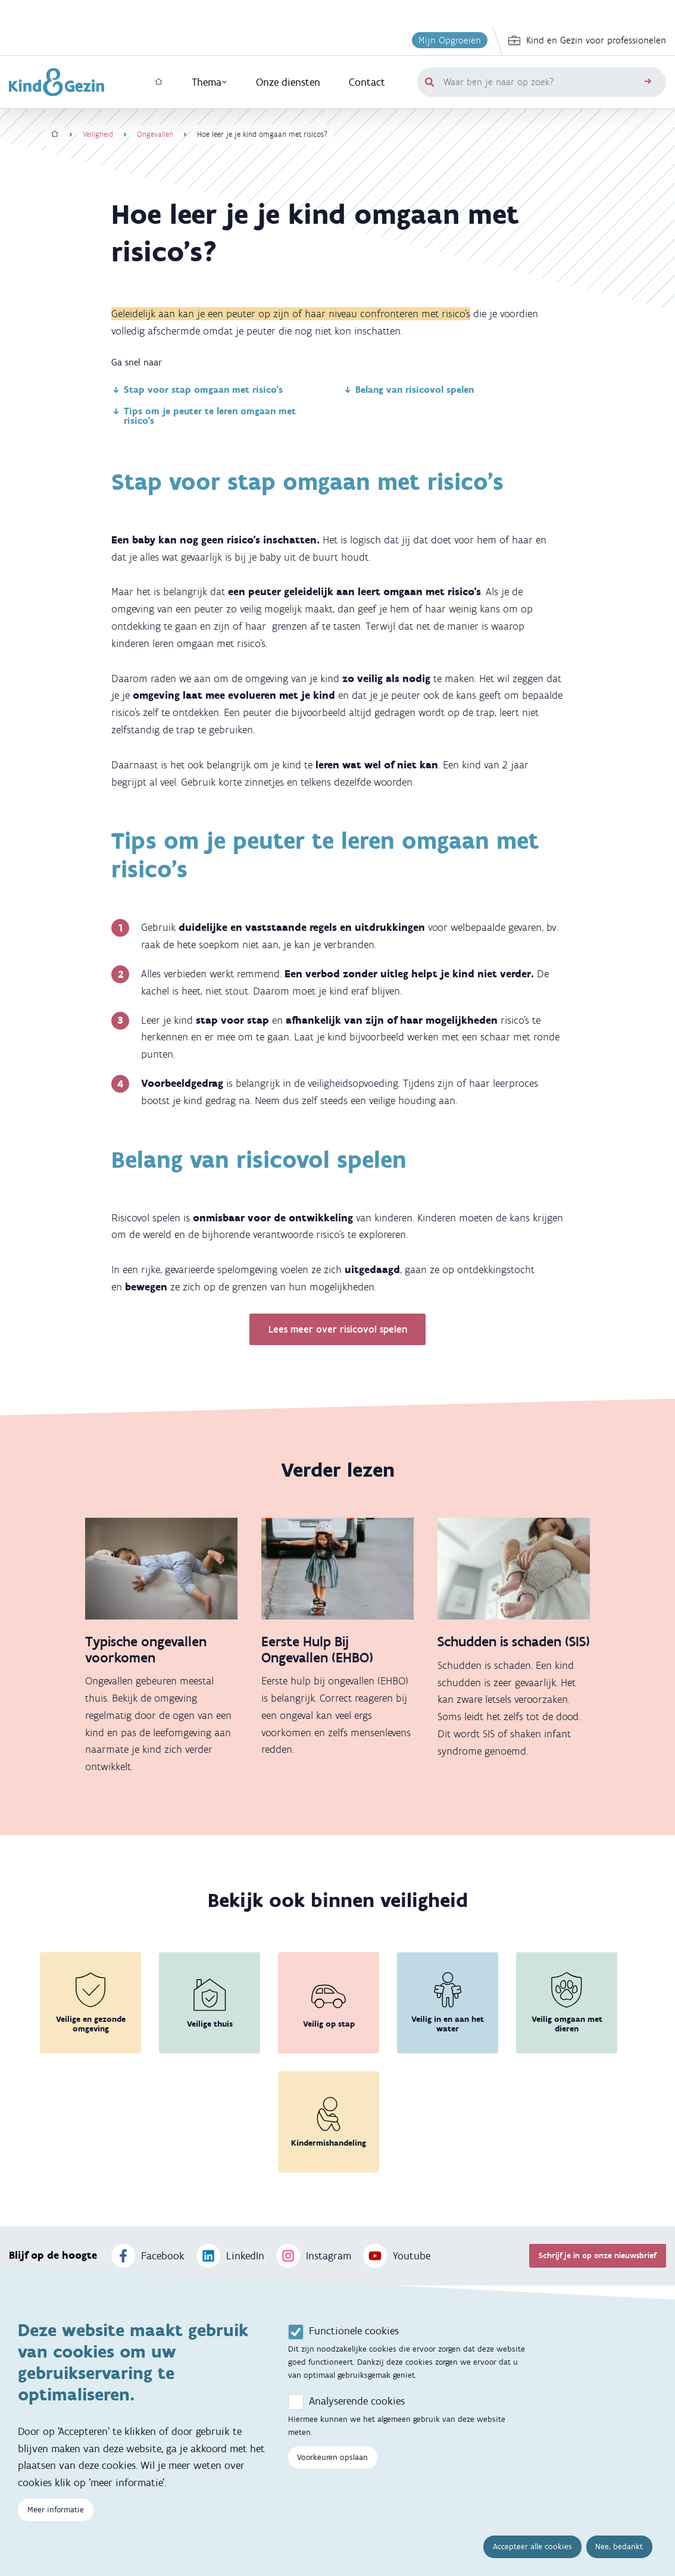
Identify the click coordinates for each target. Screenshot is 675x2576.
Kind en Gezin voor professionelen (587, 40)
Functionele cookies (354, 2334)
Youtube (396, 2256)
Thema (209, 82)
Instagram (313, 2256)
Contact (367, 82)
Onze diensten (288, 82)
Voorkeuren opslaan (332, 2461)
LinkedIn (230, 2256)
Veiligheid (98, 134)
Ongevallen (155, 134)
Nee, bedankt (619, 2551)
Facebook (148, 2256)
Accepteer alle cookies (532, 2551)
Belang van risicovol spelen (408, 389)
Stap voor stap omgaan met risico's (197, 389)
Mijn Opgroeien (449, 40)
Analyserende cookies (357, 2404)
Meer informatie (55, 2514)
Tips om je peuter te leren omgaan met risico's (203, 415)
